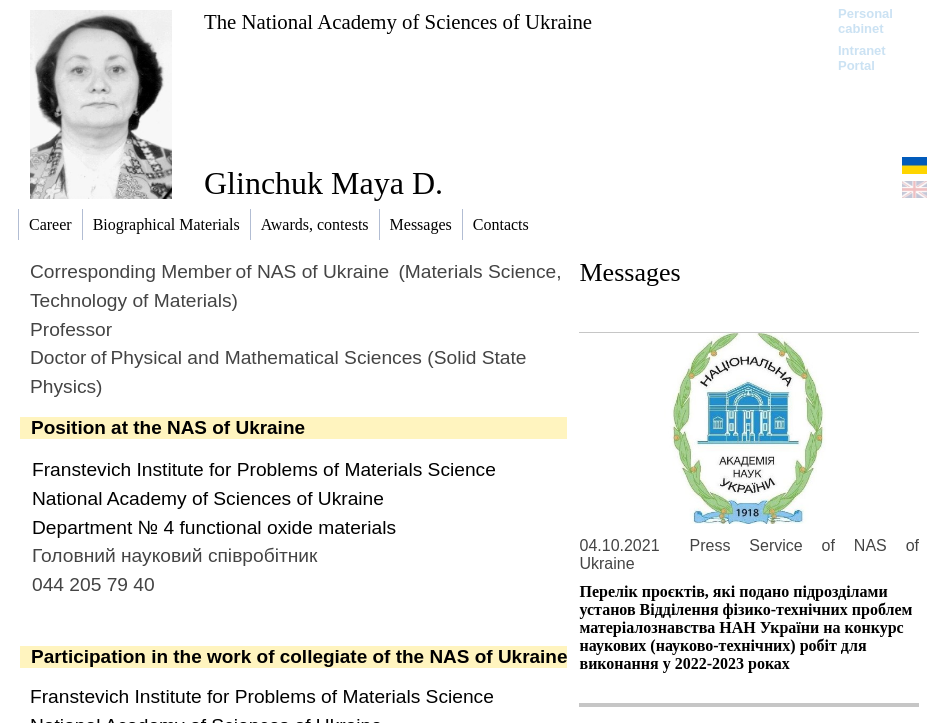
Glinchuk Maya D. (323, 183)
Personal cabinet (865, 21)
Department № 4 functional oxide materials (214, 527)
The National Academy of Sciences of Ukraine (398, 21)
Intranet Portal (862, 58)
